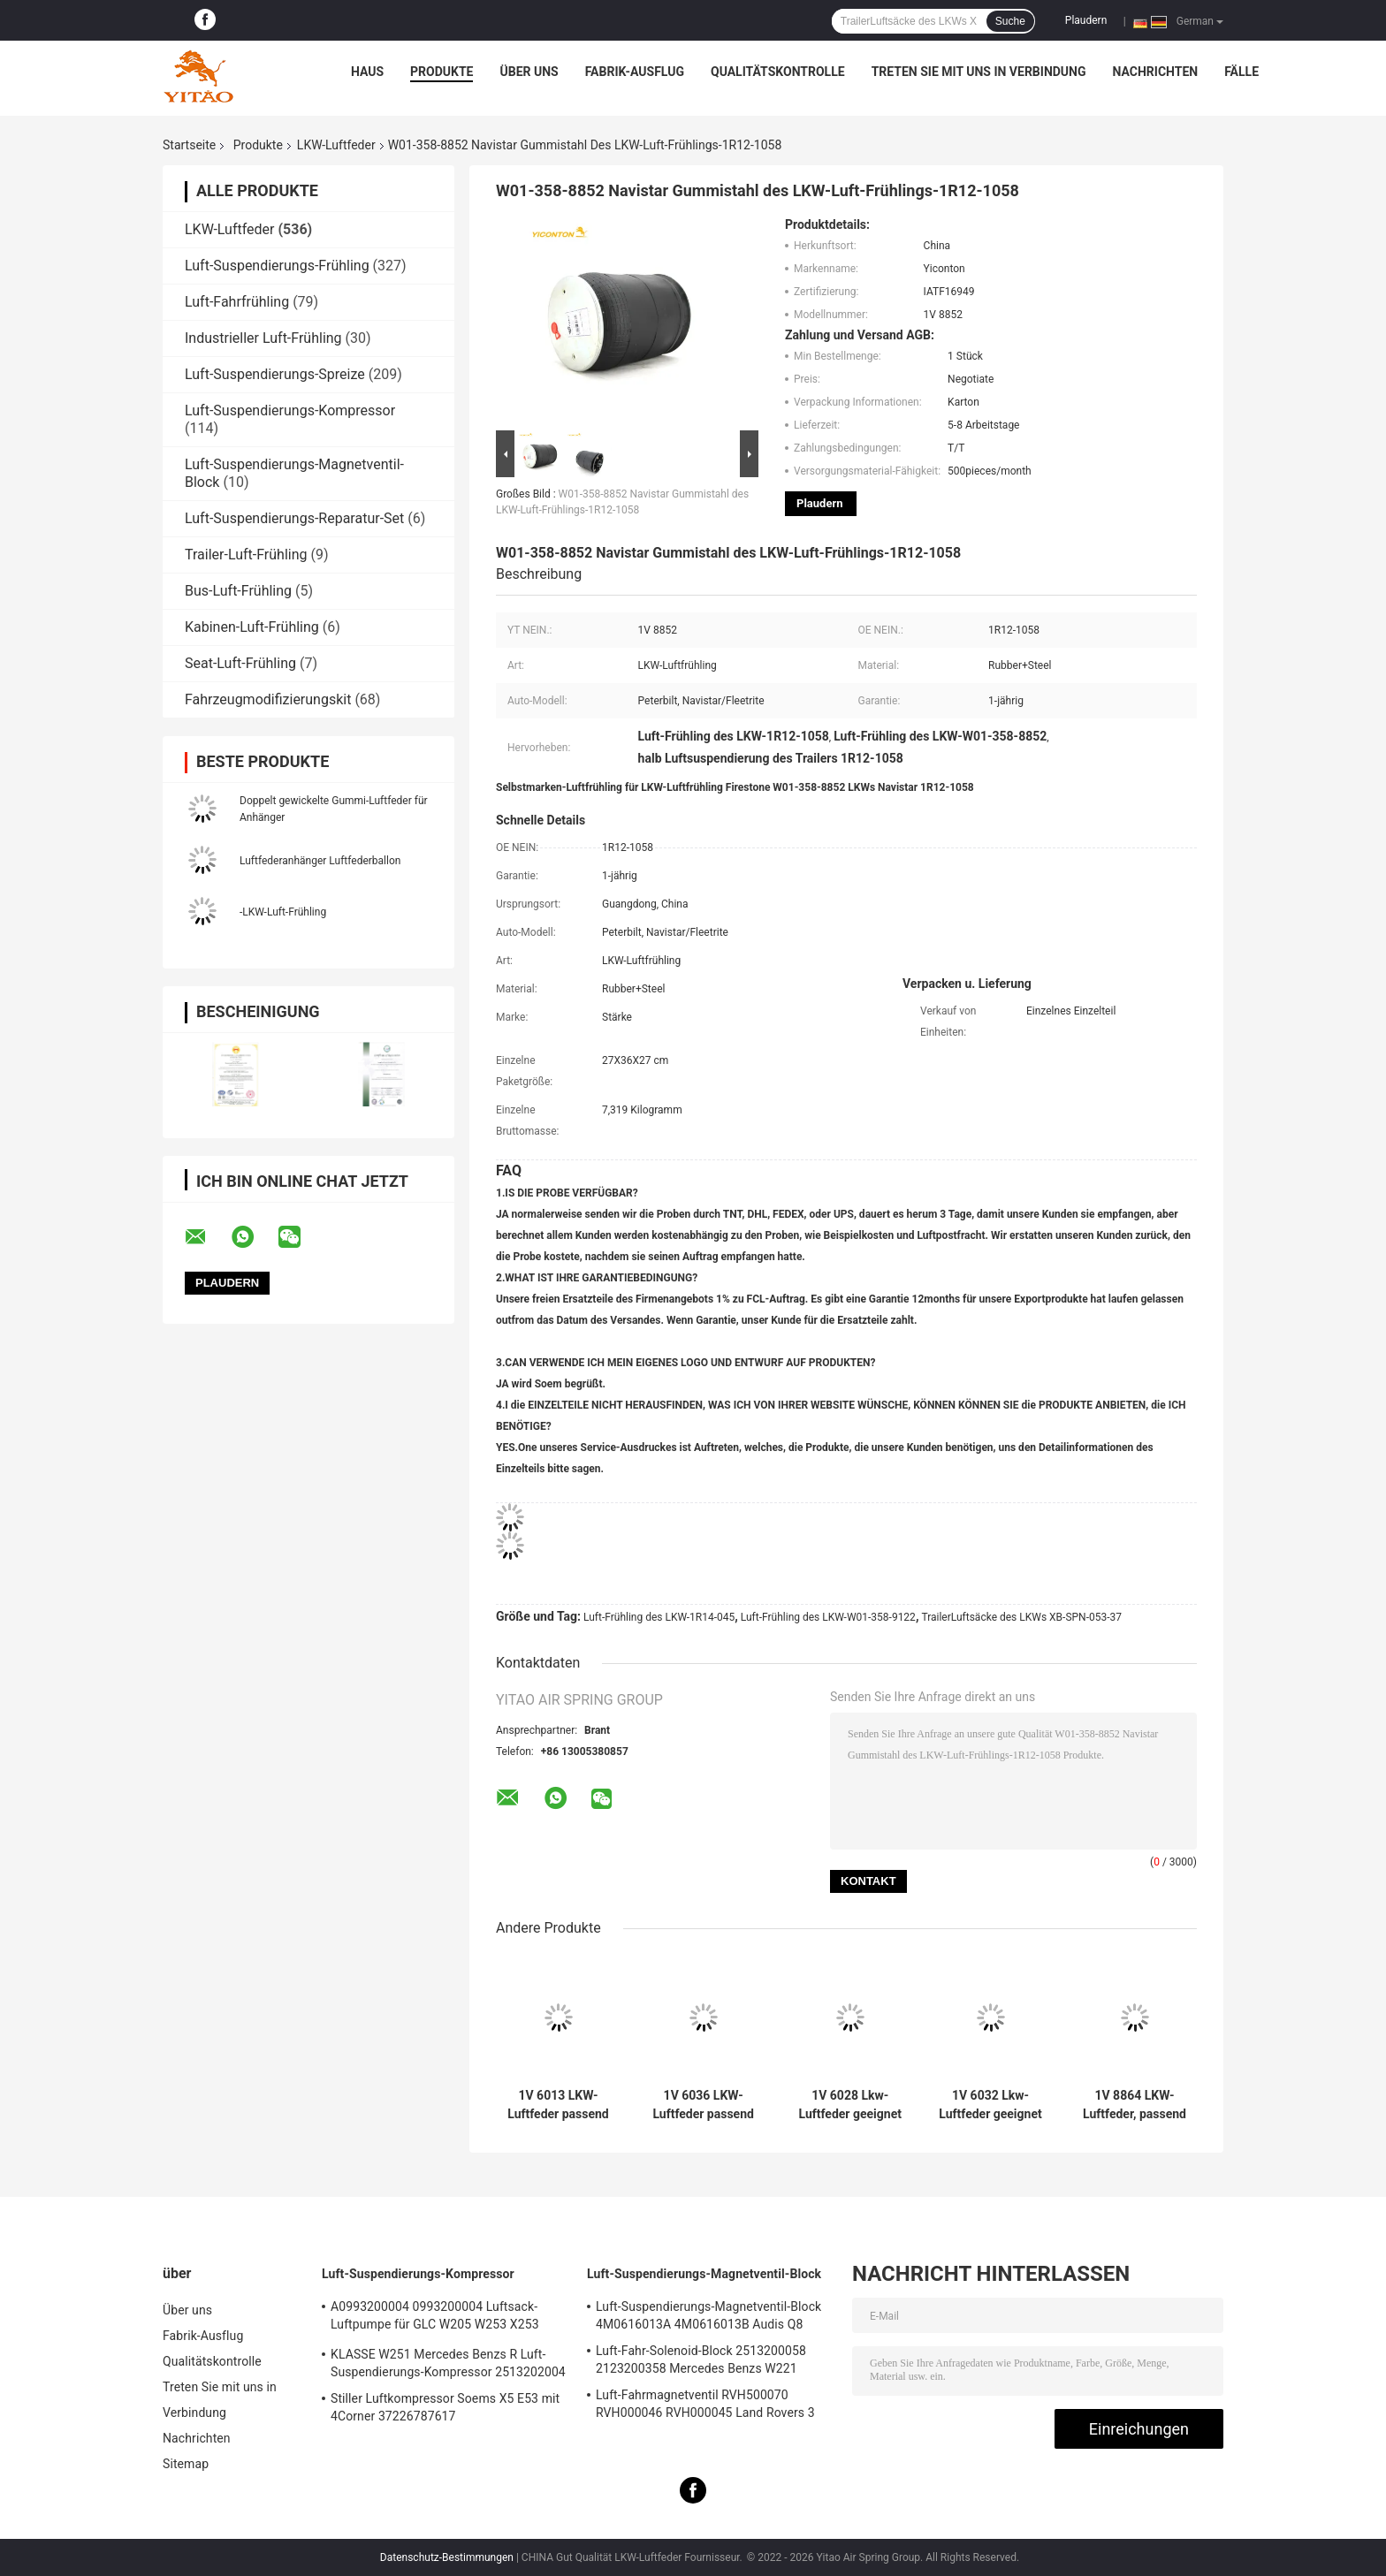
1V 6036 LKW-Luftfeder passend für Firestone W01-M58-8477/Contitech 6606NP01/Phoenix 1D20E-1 (703, 2105)
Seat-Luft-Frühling (240, 663)
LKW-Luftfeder (336, 145)
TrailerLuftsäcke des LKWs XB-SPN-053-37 (1021, 1617)
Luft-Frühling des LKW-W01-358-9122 (828, 1617)
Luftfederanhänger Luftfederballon (320, 861)
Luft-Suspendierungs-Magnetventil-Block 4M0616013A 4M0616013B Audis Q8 (708, 2315)
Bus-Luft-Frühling (238, 590)
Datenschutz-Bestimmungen (447, 2557)
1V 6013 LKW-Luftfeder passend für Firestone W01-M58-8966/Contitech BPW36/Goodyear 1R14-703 (558, 2105)
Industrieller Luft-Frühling (263, 338)
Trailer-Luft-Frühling (246, 554)
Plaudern (1086, 20)
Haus (367, 72)
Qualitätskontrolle (778, 72)
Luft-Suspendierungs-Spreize (275, 374)
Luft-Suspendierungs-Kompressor (290, 410)
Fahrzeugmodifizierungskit (268, 699)
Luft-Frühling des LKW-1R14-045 (659, 1617)
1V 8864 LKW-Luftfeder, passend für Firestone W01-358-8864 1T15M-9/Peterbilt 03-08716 (1135, 2105)
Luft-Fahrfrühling (237, 301)
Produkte (441, 72)
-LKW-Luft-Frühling (283, 912)
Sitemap (186, 2464)
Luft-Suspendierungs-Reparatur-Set (294, 518)
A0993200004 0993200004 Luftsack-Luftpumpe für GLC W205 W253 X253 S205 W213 (435, 2318)
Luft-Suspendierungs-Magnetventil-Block (704, 2274)
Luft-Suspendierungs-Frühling (277, 265)
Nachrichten (1156, 72)
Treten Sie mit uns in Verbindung (979, 72)
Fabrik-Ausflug (634, 72)
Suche (1010, 21)
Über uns (528, 72)
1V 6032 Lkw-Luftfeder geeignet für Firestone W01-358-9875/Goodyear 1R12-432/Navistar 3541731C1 (990, 2105)
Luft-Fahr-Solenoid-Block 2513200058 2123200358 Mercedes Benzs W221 (701, 2359)
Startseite (189, 145)
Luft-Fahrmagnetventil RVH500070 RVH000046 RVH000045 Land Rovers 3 (705, 2404)
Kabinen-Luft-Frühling (252, 627)
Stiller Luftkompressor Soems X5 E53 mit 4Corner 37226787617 (445, 2407)
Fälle (1241, 72)
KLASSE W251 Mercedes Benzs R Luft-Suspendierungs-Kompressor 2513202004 (448, 2363)
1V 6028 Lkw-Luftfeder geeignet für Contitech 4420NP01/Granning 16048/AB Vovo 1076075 (850, 2105)
